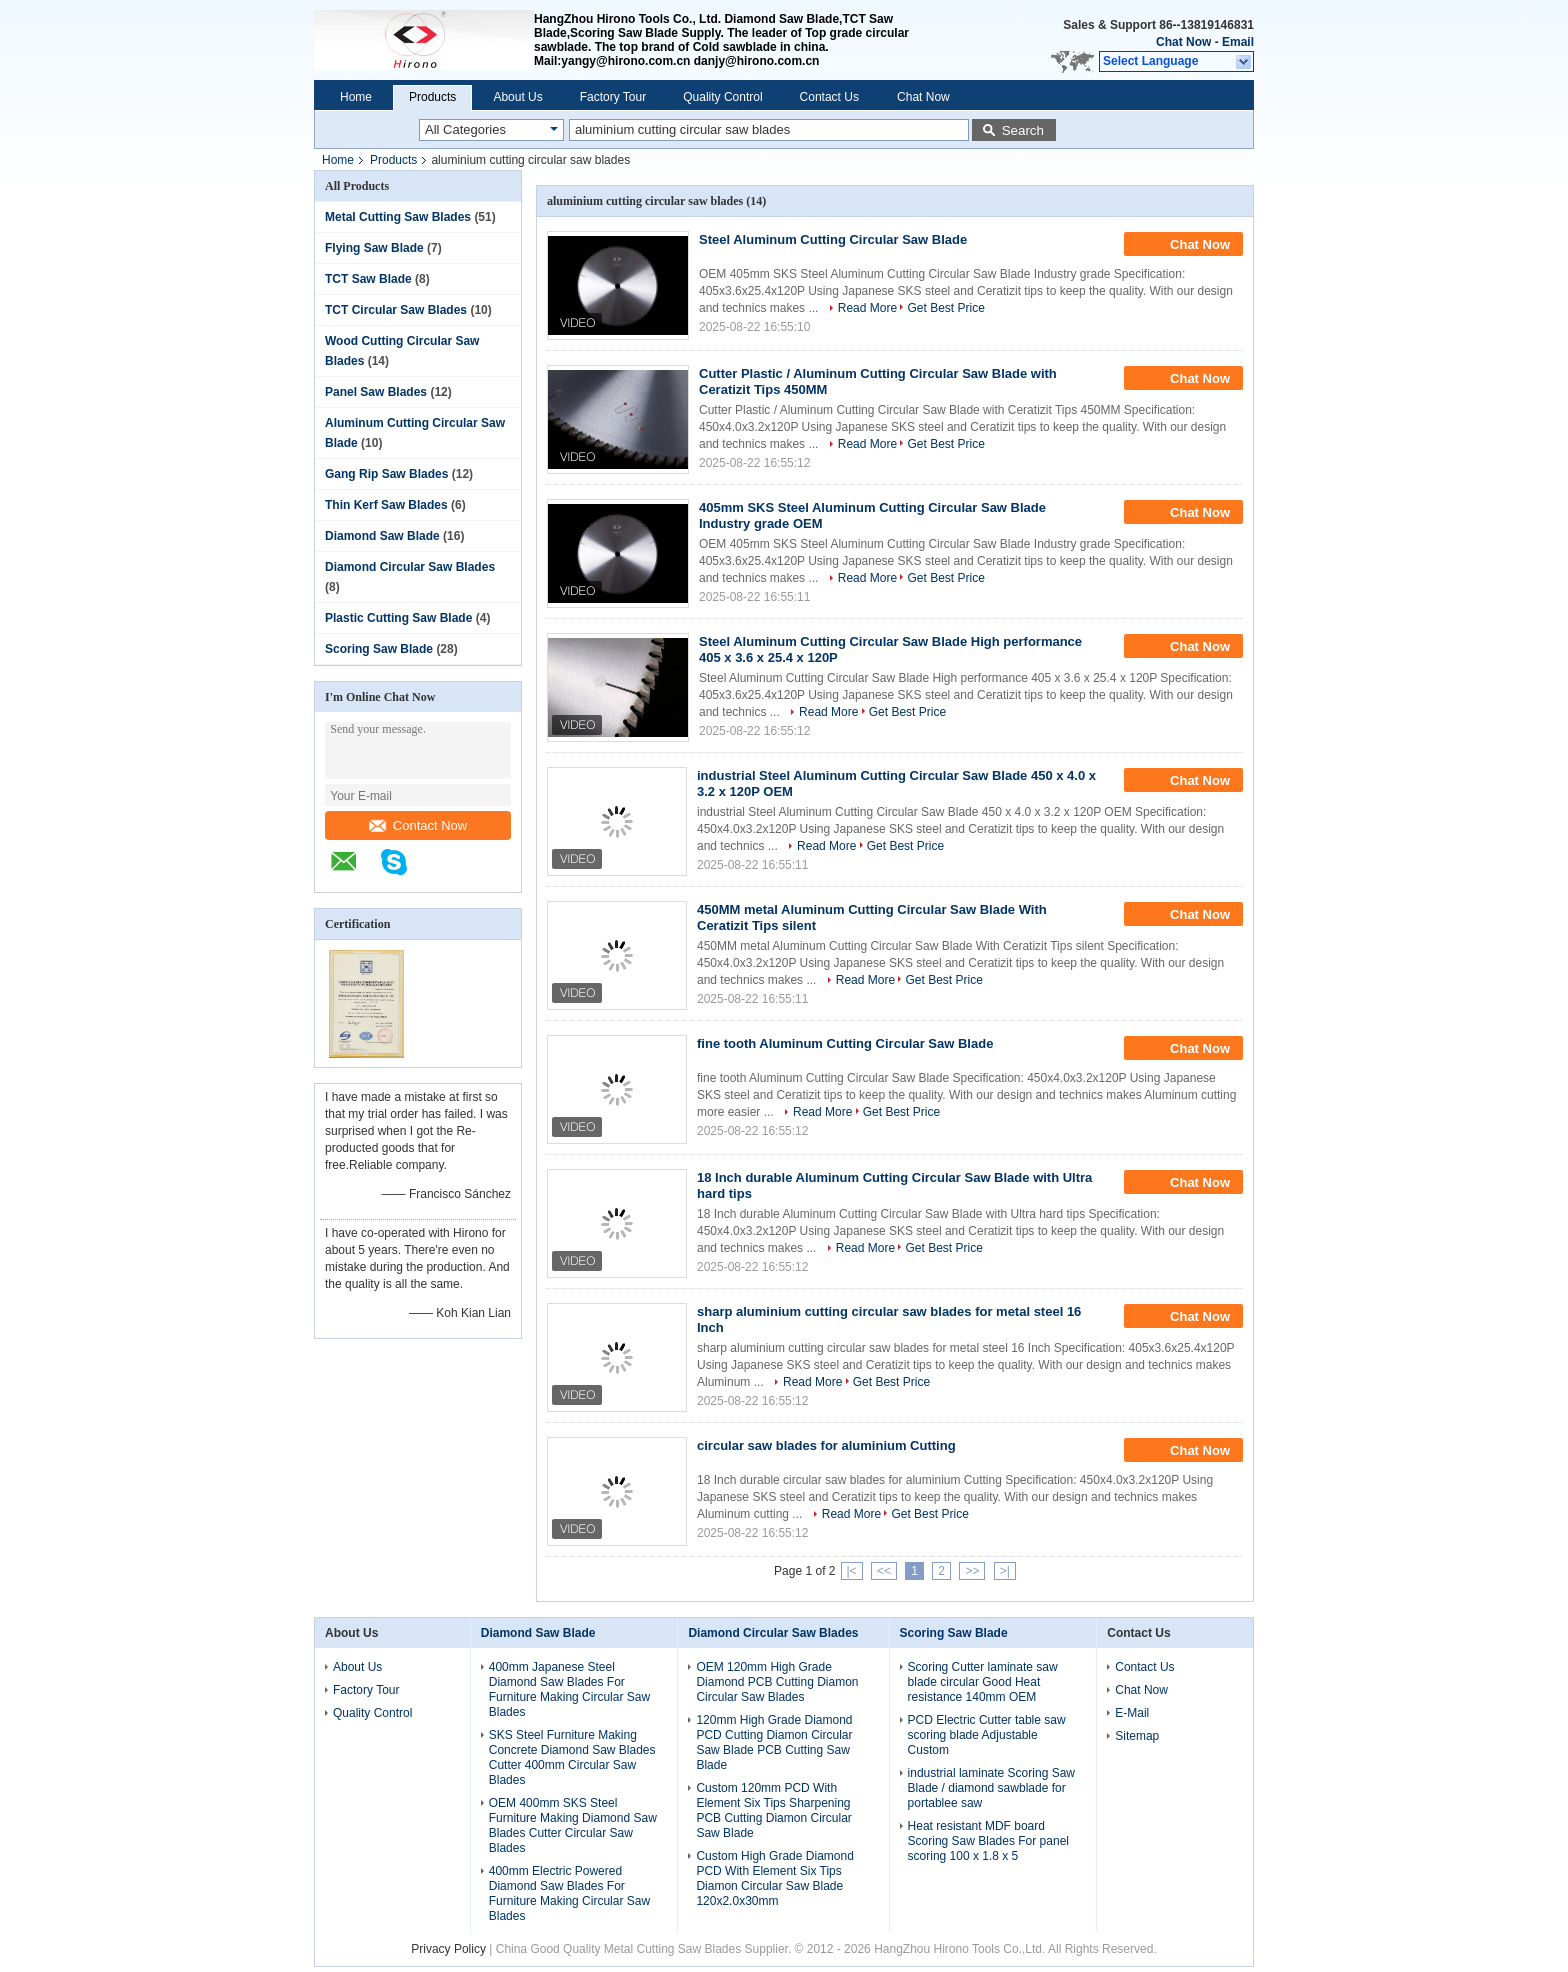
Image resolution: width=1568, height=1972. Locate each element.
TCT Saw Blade (368, 279)
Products (432, 97)
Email (1238, 42)
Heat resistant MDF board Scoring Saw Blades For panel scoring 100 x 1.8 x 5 (988, 1841)
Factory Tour (613, 97)
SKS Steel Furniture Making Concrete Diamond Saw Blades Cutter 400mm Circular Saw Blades (572, 1757)
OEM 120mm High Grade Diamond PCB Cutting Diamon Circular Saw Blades (777, 1682)
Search (1023, 130)
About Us (517, 97)
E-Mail (1132, 1713)
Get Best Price (945, 308)
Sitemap (1137, 1736)
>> (972, 1571)
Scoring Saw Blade (379, 649)
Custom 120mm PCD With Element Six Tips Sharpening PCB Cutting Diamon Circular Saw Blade (773, 1810)
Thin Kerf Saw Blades (386, 505)
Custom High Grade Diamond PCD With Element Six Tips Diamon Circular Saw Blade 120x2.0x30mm (774, 1878)
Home (356, 97)
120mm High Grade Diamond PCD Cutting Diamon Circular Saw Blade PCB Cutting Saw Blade (774, 1742)
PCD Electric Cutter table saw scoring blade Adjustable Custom (987, 1735)
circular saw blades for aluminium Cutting (826, 1445)
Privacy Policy (448, 1949)
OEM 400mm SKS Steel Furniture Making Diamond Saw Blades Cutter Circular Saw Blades (573, 1825)
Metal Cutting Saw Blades (398, 217)
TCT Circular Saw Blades (396, 310)
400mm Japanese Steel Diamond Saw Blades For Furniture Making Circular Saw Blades (569, 1689)
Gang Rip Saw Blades (386, 474)
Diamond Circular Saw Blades (410, 567)
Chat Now (1183, 42)
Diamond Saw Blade (382, 536)
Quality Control (722, 97)
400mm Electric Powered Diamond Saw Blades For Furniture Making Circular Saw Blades (569, 1893)
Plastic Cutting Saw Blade (398, 618)
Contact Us (829, 97)
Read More (867, 308)
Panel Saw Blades (376, 392)
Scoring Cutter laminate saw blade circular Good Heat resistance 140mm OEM (983, 1682)
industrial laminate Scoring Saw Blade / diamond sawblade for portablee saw (991, 1788)
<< (884, 1571)
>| (1005, 1571)
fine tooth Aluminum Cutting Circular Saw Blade (845, 1043)
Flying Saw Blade (374, 248)
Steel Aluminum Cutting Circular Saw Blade (833, 239)
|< (852, 1571)
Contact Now (418, 825)
